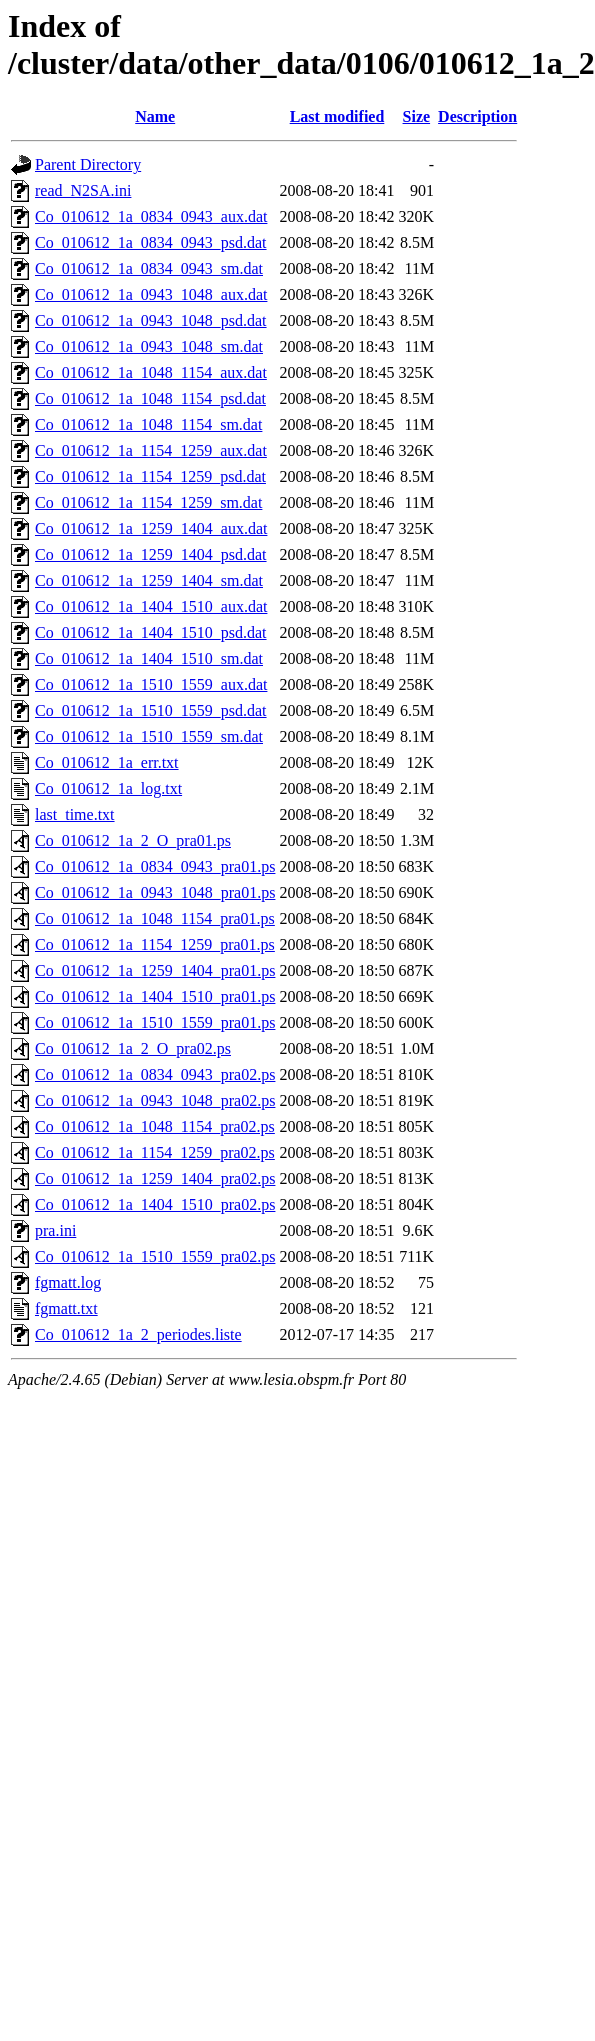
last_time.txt (75, 814)
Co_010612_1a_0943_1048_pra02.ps (155, 1100)
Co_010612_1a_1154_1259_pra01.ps (155, 944)
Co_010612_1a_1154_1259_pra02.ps (155, 1152)
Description (477, 116)
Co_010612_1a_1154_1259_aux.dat (151, 450)
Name (155, 116)
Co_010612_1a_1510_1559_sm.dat (149, 736)
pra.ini (55, 1230)
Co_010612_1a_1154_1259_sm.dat (148, 502)
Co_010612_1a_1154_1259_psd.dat (150, 476)
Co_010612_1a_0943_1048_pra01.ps (155, 892)
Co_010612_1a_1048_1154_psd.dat (150, 398)
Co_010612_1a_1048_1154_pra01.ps (155, 918)
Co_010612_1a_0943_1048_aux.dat (151, 294)
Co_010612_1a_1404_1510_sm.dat (149, 658)
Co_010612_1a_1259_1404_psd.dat (151, 554)
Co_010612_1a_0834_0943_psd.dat (151, 242)
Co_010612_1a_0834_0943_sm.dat (149, 268)
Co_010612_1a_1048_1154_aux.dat (151, 372)
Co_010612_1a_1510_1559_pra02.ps (155, 1256)
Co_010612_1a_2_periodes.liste (138, 1334)
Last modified (337, 116)
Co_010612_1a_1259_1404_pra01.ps (155, 970)
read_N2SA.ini (83, 190)
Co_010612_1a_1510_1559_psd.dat (151, 710)
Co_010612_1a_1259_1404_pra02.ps (155, 1178)
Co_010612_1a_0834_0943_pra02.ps (155, 1074)
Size (417, 116)
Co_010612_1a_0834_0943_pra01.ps (155, 866)
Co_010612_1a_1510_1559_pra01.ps (155, 1022)
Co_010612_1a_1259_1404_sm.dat (149, 580)
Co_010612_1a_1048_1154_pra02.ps (155, 1126)
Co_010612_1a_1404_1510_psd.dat (151, 632)
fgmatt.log (68, 1282)
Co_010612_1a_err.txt (107, 762)
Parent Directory (88, 164)
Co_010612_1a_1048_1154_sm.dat (148, 424)
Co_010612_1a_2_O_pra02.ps (133, 1048)
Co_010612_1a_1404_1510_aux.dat (151, 606)
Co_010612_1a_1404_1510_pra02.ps (155, 1204)
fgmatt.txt (66, 1308)
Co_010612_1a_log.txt (108, 788)
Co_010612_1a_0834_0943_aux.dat (151, 216)
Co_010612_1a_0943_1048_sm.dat (149, 346)
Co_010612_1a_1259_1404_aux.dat (151, 528)
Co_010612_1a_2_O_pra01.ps (133, 840)
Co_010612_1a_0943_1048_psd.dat (151, 320)
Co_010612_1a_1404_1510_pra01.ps (155, 996)
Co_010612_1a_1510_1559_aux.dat (151, 684)
